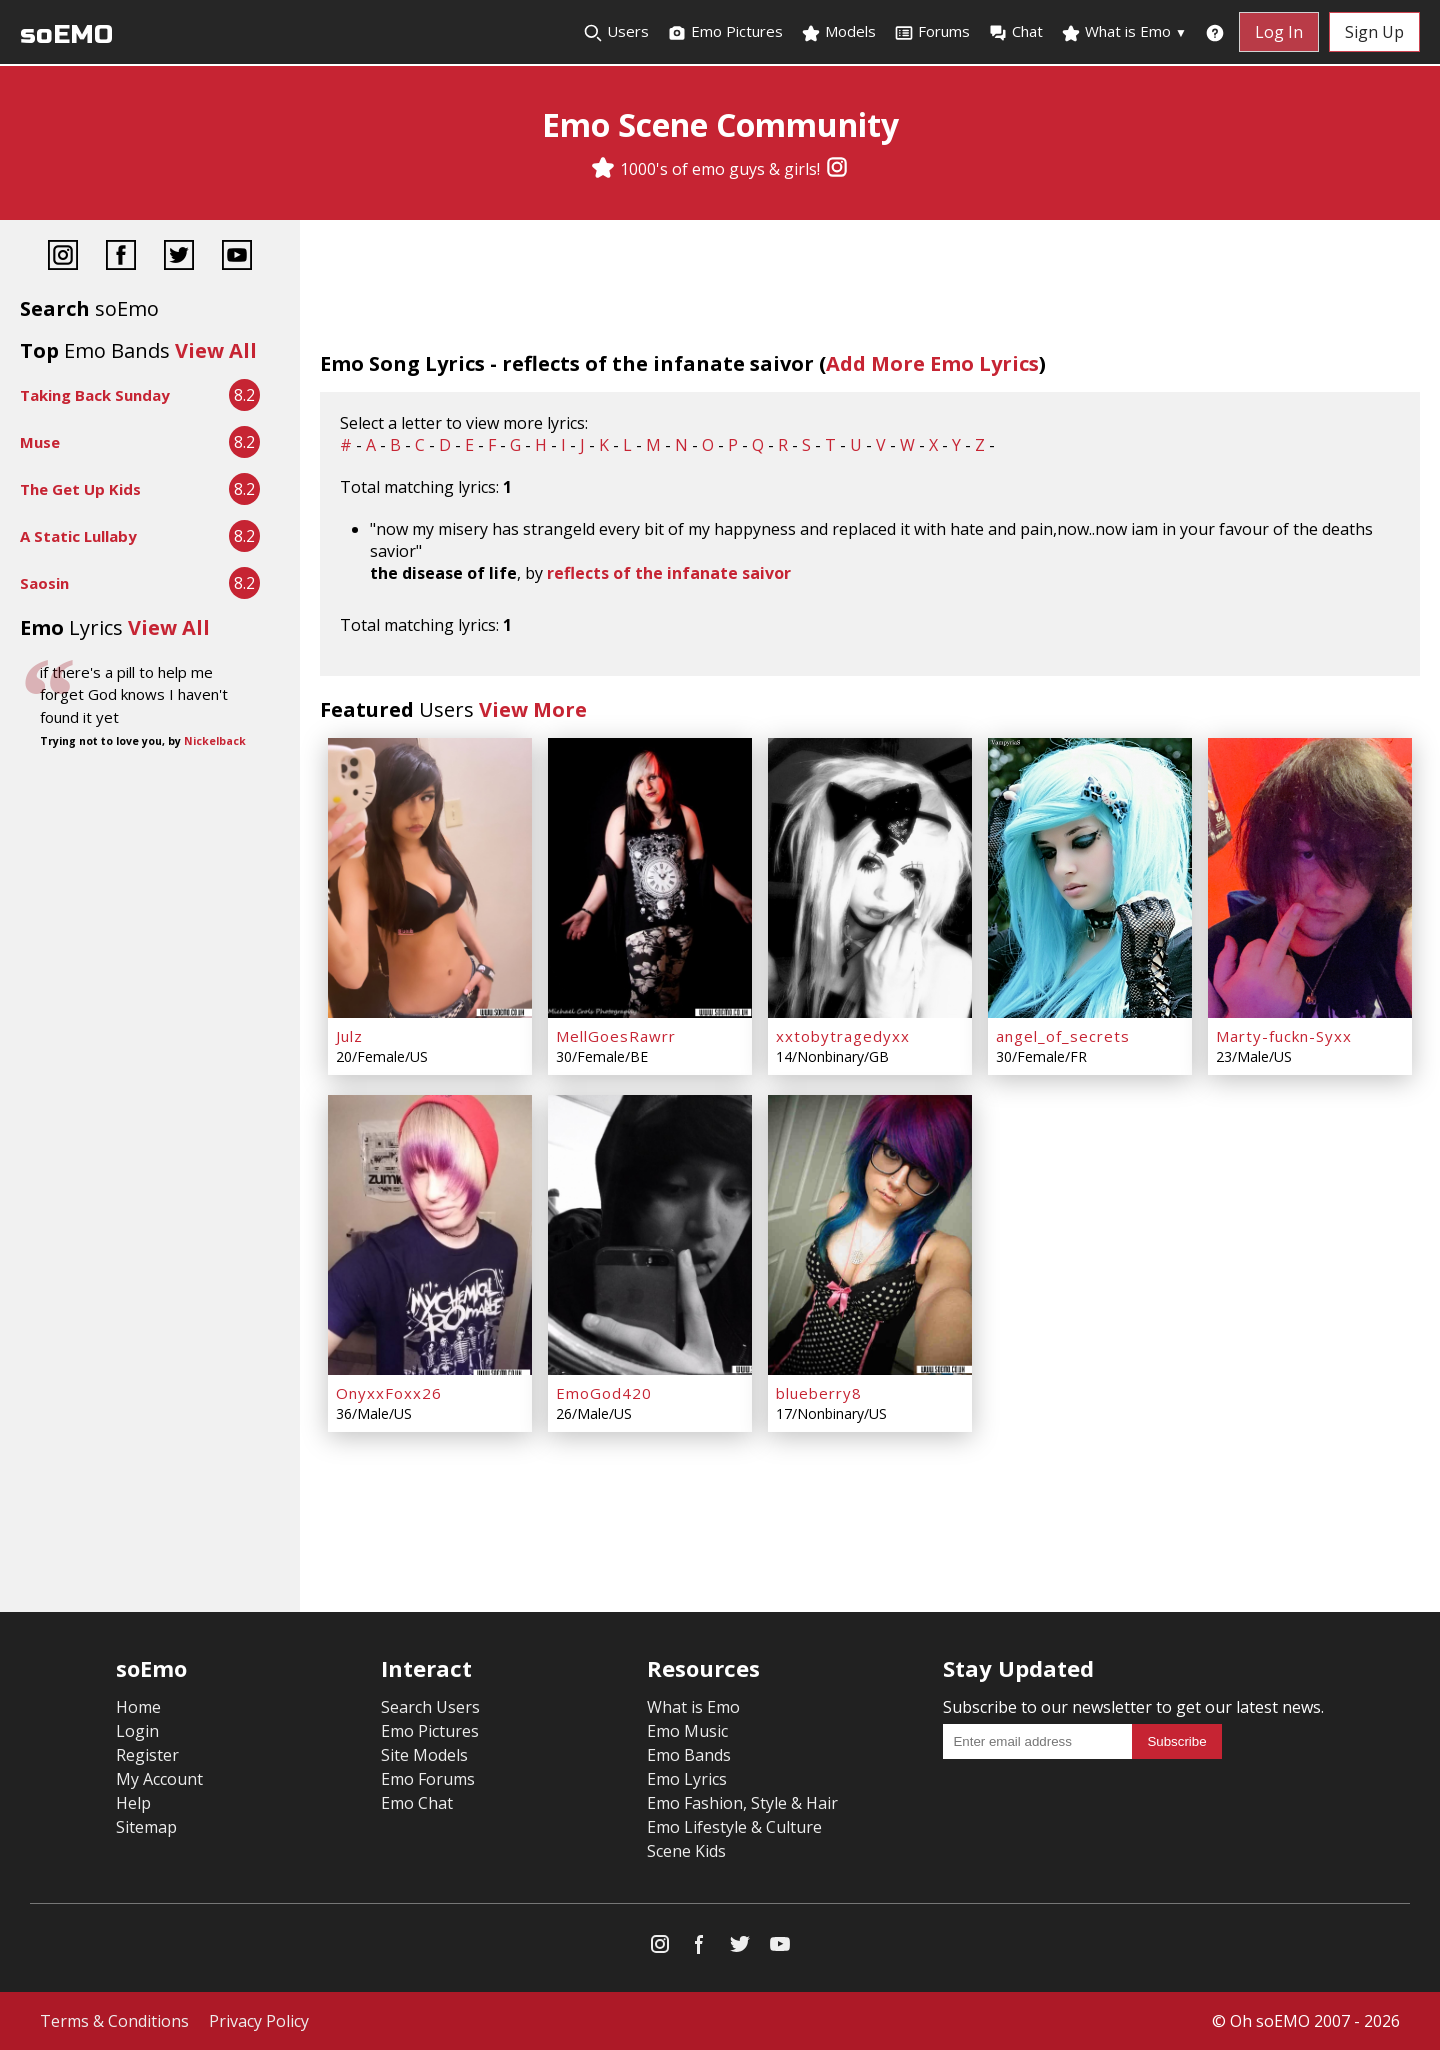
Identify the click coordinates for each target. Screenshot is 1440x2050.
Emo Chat (417, 1803)
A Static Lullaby (78, 536)
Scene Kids (686, 1851)
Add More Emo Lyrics (932, 363)
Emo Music (687, 1731)
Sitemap (146, 1827)
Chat (1015, 32)
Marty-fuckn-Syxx (1284, 1036)
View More (533, 709)
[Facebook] (121, 257)
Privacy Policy (259, 2021)
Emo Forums (428, 1779)
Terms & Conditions (114, 2021)
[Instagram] (837, 169)
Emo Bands (689, 1755)
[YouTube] (237, 257)
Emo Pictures (725, 32)
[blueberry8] (870, 1235)
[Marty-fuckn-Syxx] (1310, 878)
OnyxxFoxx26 (389, 1393)
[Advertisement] (150, 821)
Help (133, 1803)
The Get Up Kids (80, 489)
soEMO (66, 34)
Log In (1279, 32)
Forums (932, 32)
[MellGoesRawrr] (650, 878)
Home (138, 1707)
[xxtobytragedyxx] (870, 878)
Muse (40, 442)
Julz (349, 1036)
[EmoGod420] (650, 1235)
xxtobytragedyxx (843, 1036)
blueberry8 (819, 1393)
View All (216, 350)
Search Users (430, 1707)
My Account (159, 1779)
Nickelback (215, 741)
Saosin (44, 583)
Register (147, 1755)
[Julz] (430, 878)
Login (137, 1731)
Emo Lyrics (687, 1779)
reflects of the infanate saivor (669, 573)
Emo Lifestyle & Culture (734, 1827)
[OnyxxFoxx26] (430, 1235)
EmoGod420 (604, 1393)
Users (616, 32)
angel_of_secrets (1063, 1036)
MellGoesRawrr (616, 1036)
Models (838, 32)
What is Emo (1124, 32)
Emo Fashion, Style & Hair (742, 1803)
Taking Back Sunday (95, 395)
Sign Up (1374, 32)
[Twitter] (179, 257)
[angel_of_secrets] (1090, 878)
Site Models (424, 1755)
